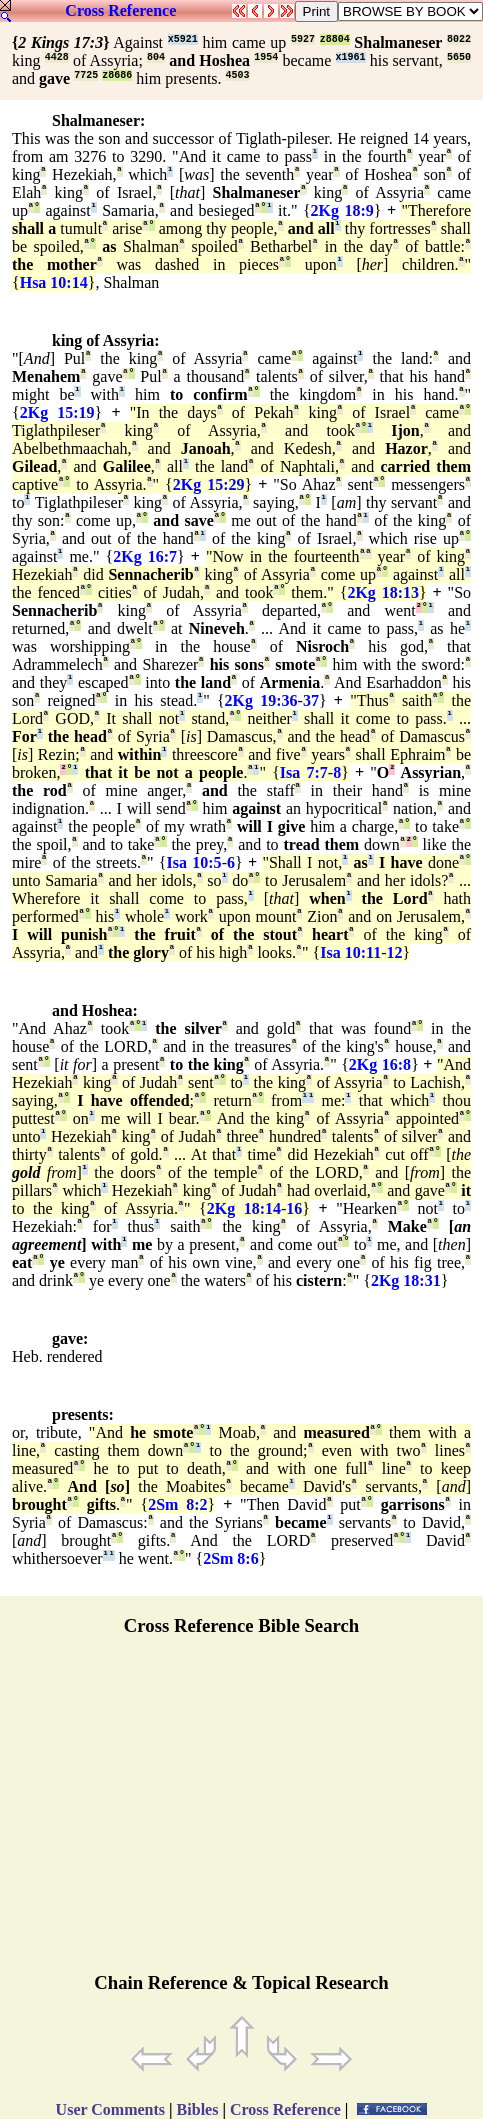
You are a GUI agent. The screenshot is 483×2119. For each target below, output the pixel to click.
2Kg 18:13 (383, 592)
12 (395, 952)
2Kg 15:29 (209, 484)
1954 (266, 57)
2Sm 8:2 (177, 1504)
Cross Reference (120, 10)
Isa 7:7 (304, 772)
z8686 (117, 75)
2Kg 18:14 (244, 1208)
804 (156, 57)
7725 (86, 75)
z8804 (335, 39)
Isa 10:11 (350, 952)
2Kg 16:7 (145, 556)
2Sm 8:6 (231, 1558)
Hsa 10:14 (54, 282)
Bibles (198, 2109)
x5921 (183, 39)
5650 (459, 57)
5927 (303, 39)
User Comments (110, 2109)
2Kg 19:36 (261, 700)
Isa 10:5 (194, 862)
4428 (57, 57)
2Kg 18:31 (406, 1280)
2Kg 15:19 (57, 412)
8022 (459, 39)
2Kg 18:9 (342, 210)
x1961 (351, 57)
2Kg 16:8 (380, 1064)
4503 (238, 75)
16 (294, 1208)
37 (311, 700)
